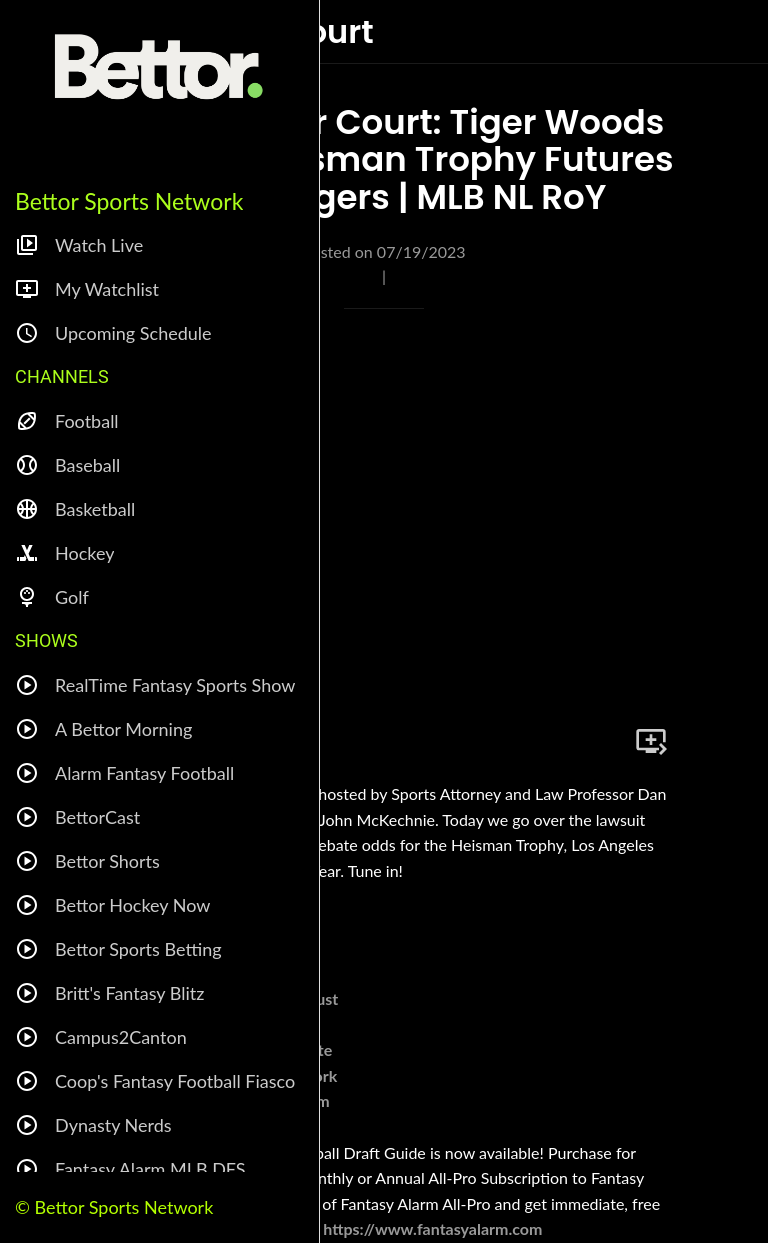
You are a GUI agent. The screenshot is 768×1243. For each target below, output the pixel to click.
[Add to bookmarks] (651, 741)
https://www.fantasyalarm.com (432, 1228)
